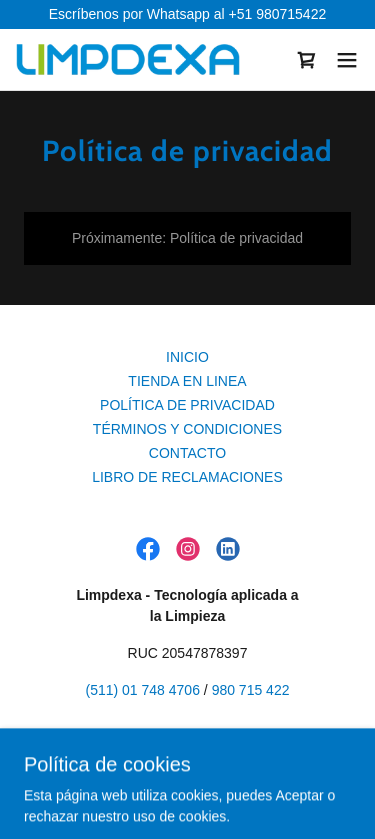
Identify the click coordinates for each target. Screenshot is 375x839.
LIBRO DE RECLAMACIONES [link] (187, 477)
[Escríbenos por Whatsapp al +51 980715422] (187, 14)
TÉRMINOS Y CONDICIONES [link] (187, 429)
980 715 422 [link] (251, 690)
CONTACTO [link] (187, 453)
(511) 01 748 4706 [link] (143, 690)
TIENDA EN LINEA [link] (187, 381)
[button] (347, 60)
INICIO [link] (187, 357)
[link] (128, 59)
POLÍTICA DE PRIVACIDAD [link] (187, 405)
